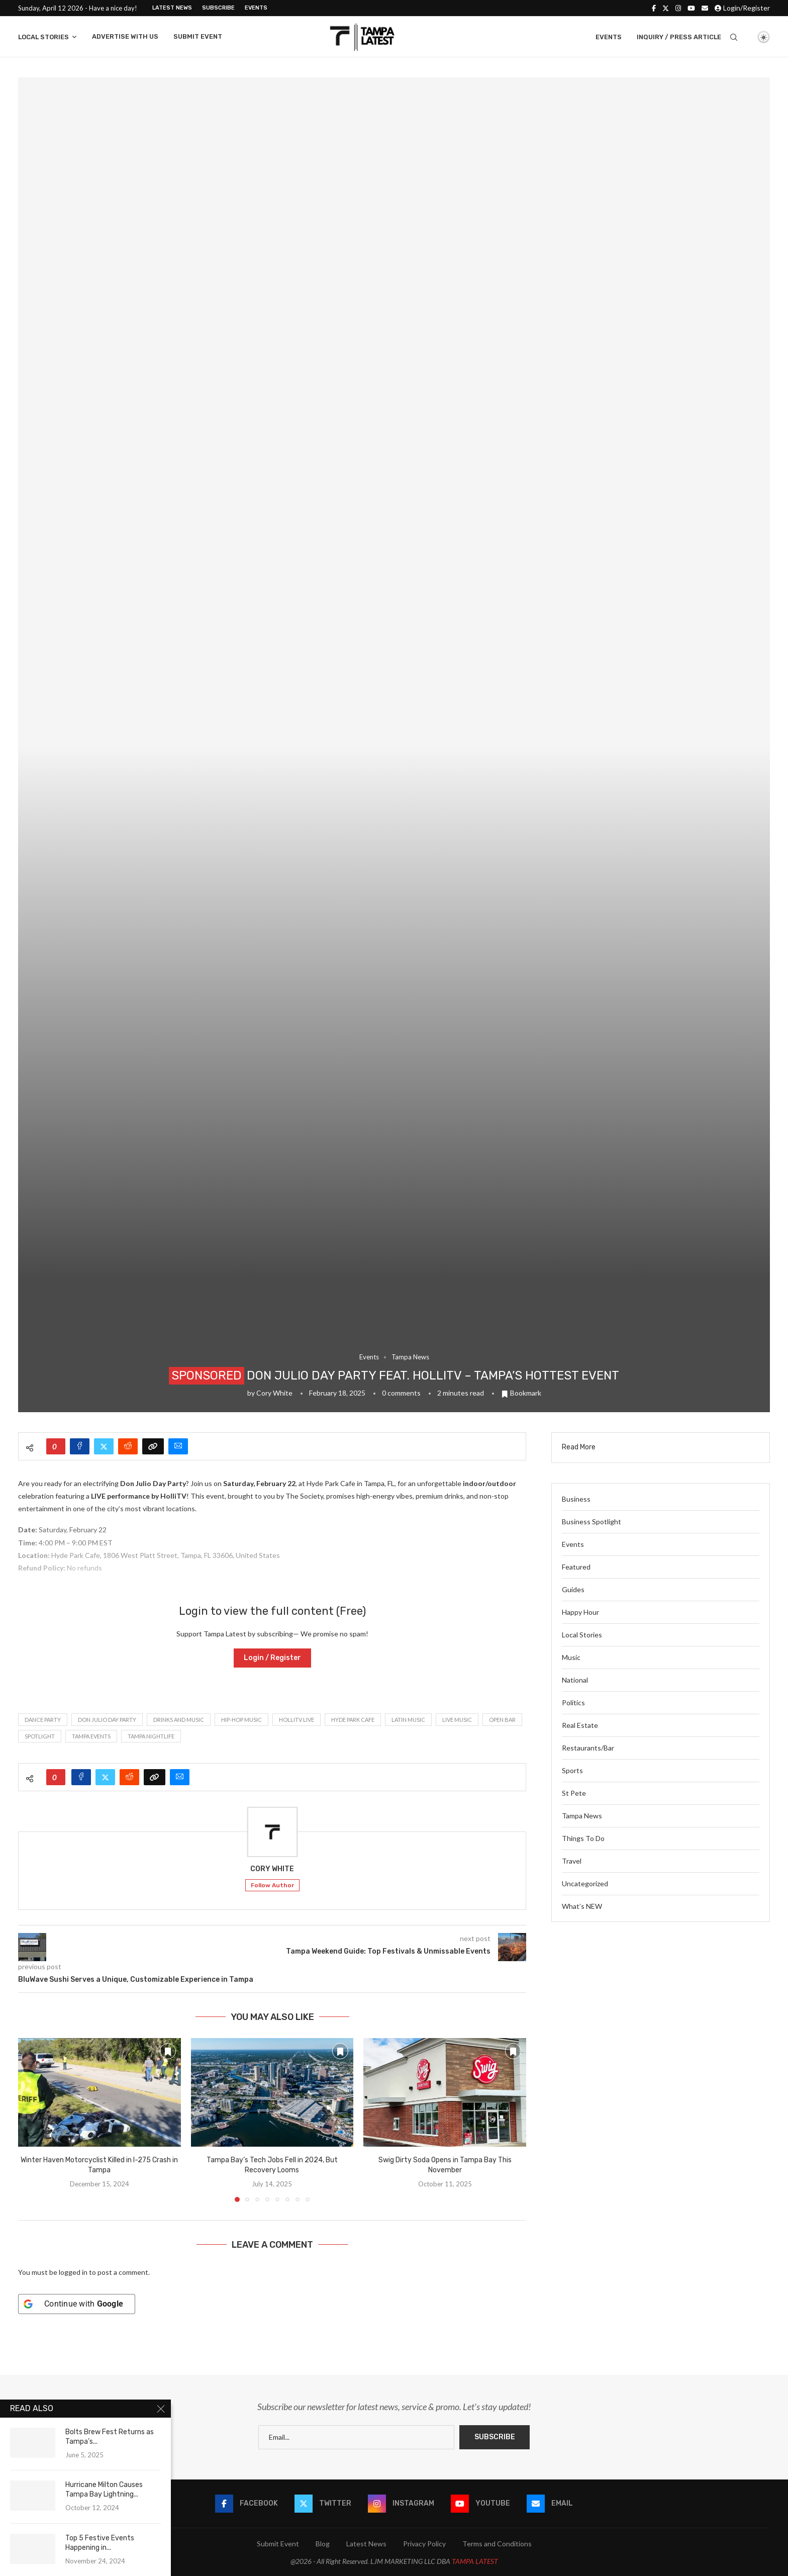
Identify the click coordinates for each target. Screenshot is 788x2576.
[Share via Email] (178, 1446)
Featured (576, 1566)
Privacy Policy (424, 2543)
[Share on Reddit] (128, 1446)
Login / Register (272, 1657)
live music (457, 1719)
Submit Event (197, 36)
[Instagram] (678, 8)
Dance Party (43, 1719)
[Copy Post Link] (153, 1446)
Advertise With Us (125, 36)
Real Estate (580, 1725)
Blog (323, 2543)
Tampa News (582, 1815)
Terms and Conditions (497, 2543)
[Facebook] (654, 8)
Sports (572, 1770)
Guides (573, 1589)
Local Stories (43, 37)
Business (576, 1499)
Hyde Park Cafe (352, 1719)
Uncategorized (585, 1883)
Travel (571, 1861)
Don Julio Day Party (107, 1719)
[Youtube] (691, 8)
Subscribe (218, 8)
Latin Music (408, 1719)
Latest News (172, 8)
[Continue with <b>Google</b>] (76, 2304)
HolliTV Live (296, 1719)
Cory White (274, 1393)
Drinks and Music (178, 1719)
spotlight (40, 1736)
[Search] (734, 37)
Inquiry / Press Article (679, 37)
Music (571, 1657)
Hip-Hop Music (241, 1719)
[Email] (705, 8)
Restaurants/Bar (588, 1747)
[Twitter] (665, 8)
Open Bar (502, 1719)
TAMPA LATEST (475, 2561)
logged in (73, 2272)
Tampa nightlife (151, 1736)
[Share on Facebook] (79, 1446)
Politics (573, 1702)
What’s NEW (582, 1906)
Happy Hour (580, 1612)
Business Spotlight (591, 1521)
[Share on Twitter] (104, 1446)
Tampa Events (91, 1736)
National (575, 1680)
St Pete (574, 1793)
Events (256, 8)
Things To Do (583, 1838)
